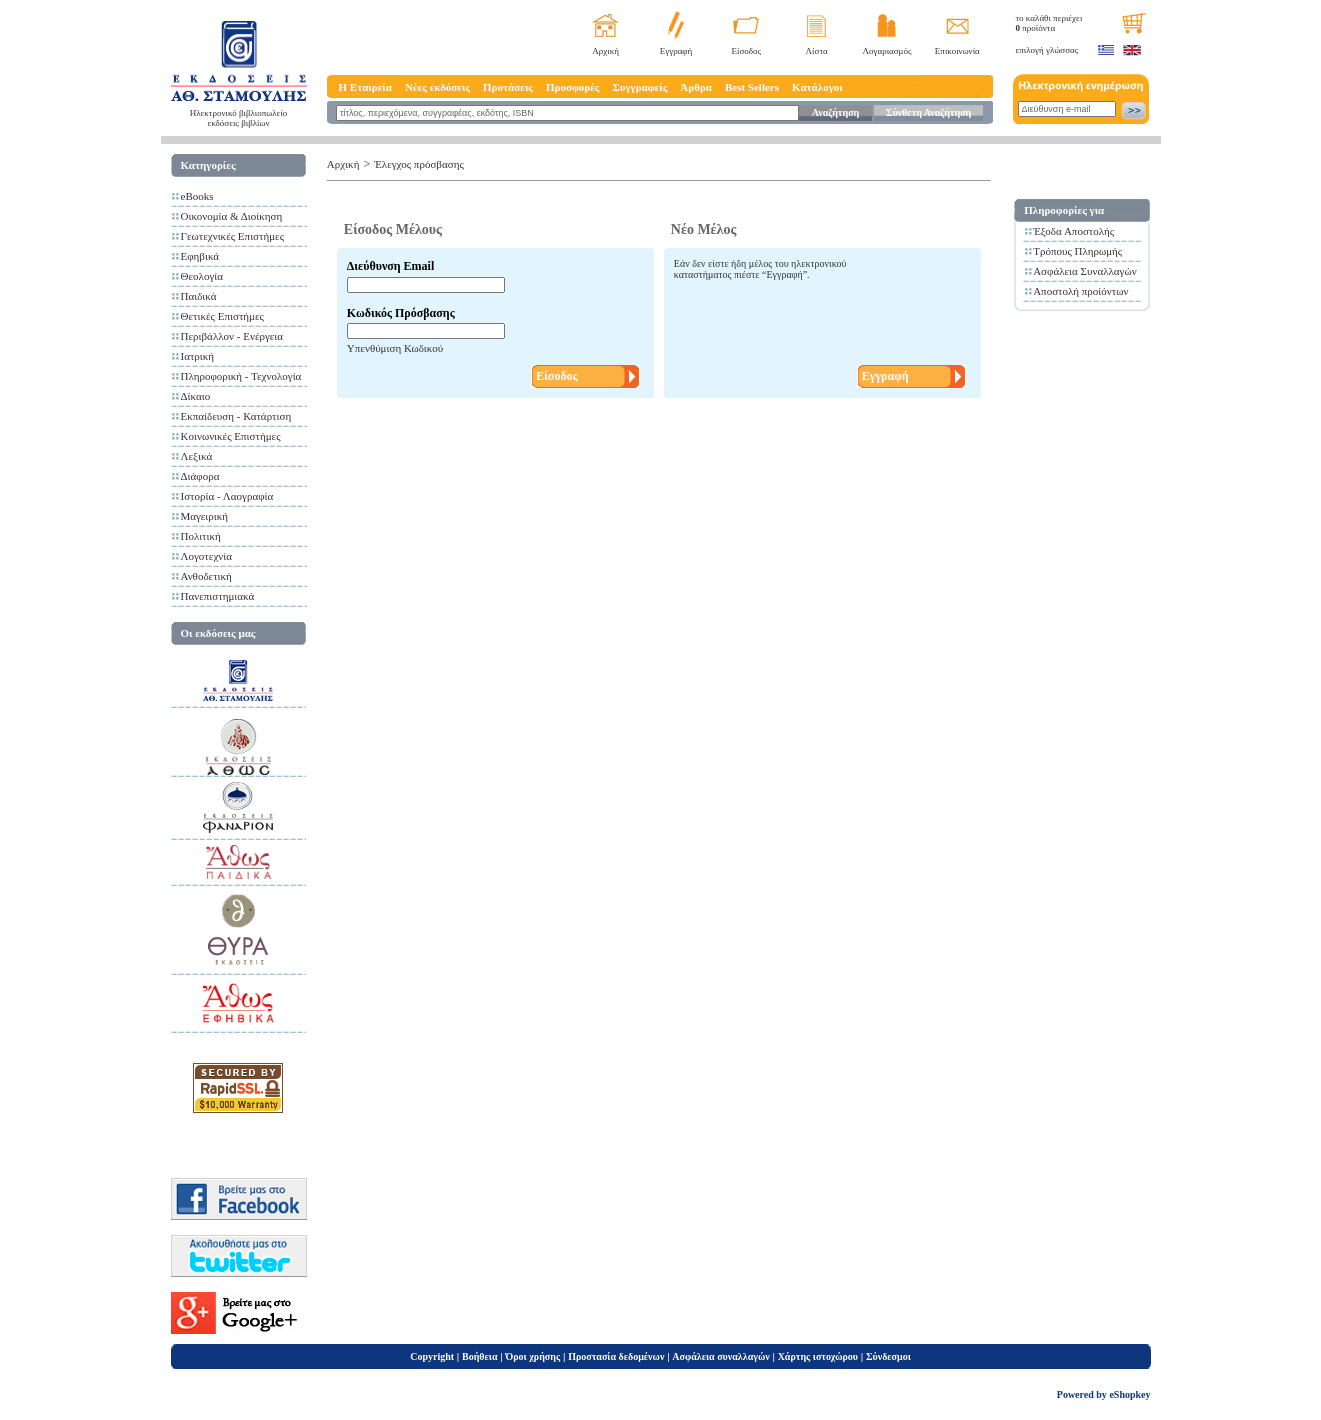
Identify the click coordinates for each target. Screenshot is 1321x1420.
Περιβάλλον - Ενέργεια (232, 336)
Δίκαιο (196, 396)
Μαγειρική (205, 516)
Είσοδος (747, 51)
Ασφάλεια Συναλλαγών (1085, 271)
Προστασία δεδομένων (616, 1356)
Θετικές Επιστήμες (222, 316)
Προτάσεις (508, 87)
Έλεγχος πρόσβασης (419, 164)
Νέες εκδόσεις (437, 87)
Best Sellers (752, 87)
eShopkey (1129, 1394)
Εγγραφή (676, 51)
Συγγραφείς (640, 87)
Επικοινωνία (957, 51)
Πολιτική (201, 536)
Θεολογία (202, 276)
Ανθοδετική (206, 576)
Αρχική (605, 51)
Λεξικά (197, 456)
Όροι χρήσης (532, 1356)
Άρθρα (696, 87)
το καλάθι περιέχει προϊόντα (1049, 23)
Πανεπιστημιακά (218, 596)
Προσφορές (573, 87)
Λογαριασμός (886, 51)
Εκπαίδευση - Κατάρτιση (236, 416)
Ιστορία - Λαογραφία (227, 496)
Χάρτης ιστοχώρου (818, 1356)
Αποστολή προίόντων (1080, 291)
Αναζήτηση (835, 112)
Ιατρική (198, 356)
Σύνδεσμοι (888, 1356)
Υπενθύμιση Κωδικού (395, 348)
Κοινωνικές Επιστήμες (231, 436)
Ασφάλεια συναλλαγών (720, 1356)
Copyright (432, 1356)
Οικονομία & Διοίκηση (232, 216)
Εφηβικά (200, 256)
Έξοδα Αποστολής (1073, 231)
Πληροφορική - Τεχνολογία (241, 376)
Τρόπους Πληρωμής (1077, 251)
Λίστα (817, 51)
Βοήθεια (480, 1356)
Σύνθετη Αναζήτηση (928, 112)
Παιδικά (199, 296)
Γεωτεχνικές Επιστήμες (233, 236)
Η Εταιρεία (365, 87)
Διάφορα (200, 476)
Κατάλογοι (817, 87)
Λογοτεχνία (206, 556)
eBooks (197, 196)
